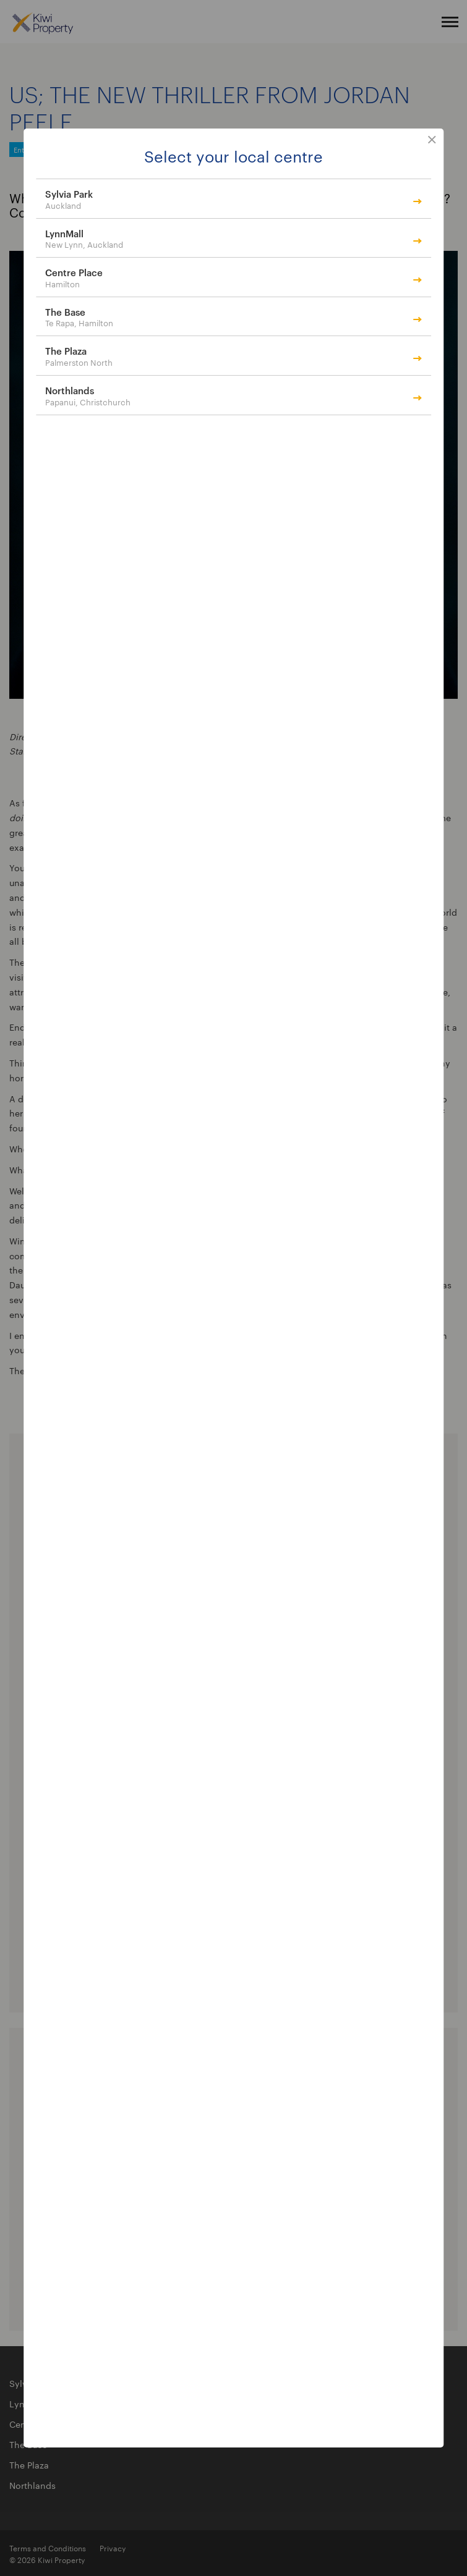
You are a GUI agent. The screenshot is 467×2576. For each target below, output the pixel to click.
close (431, 140)
